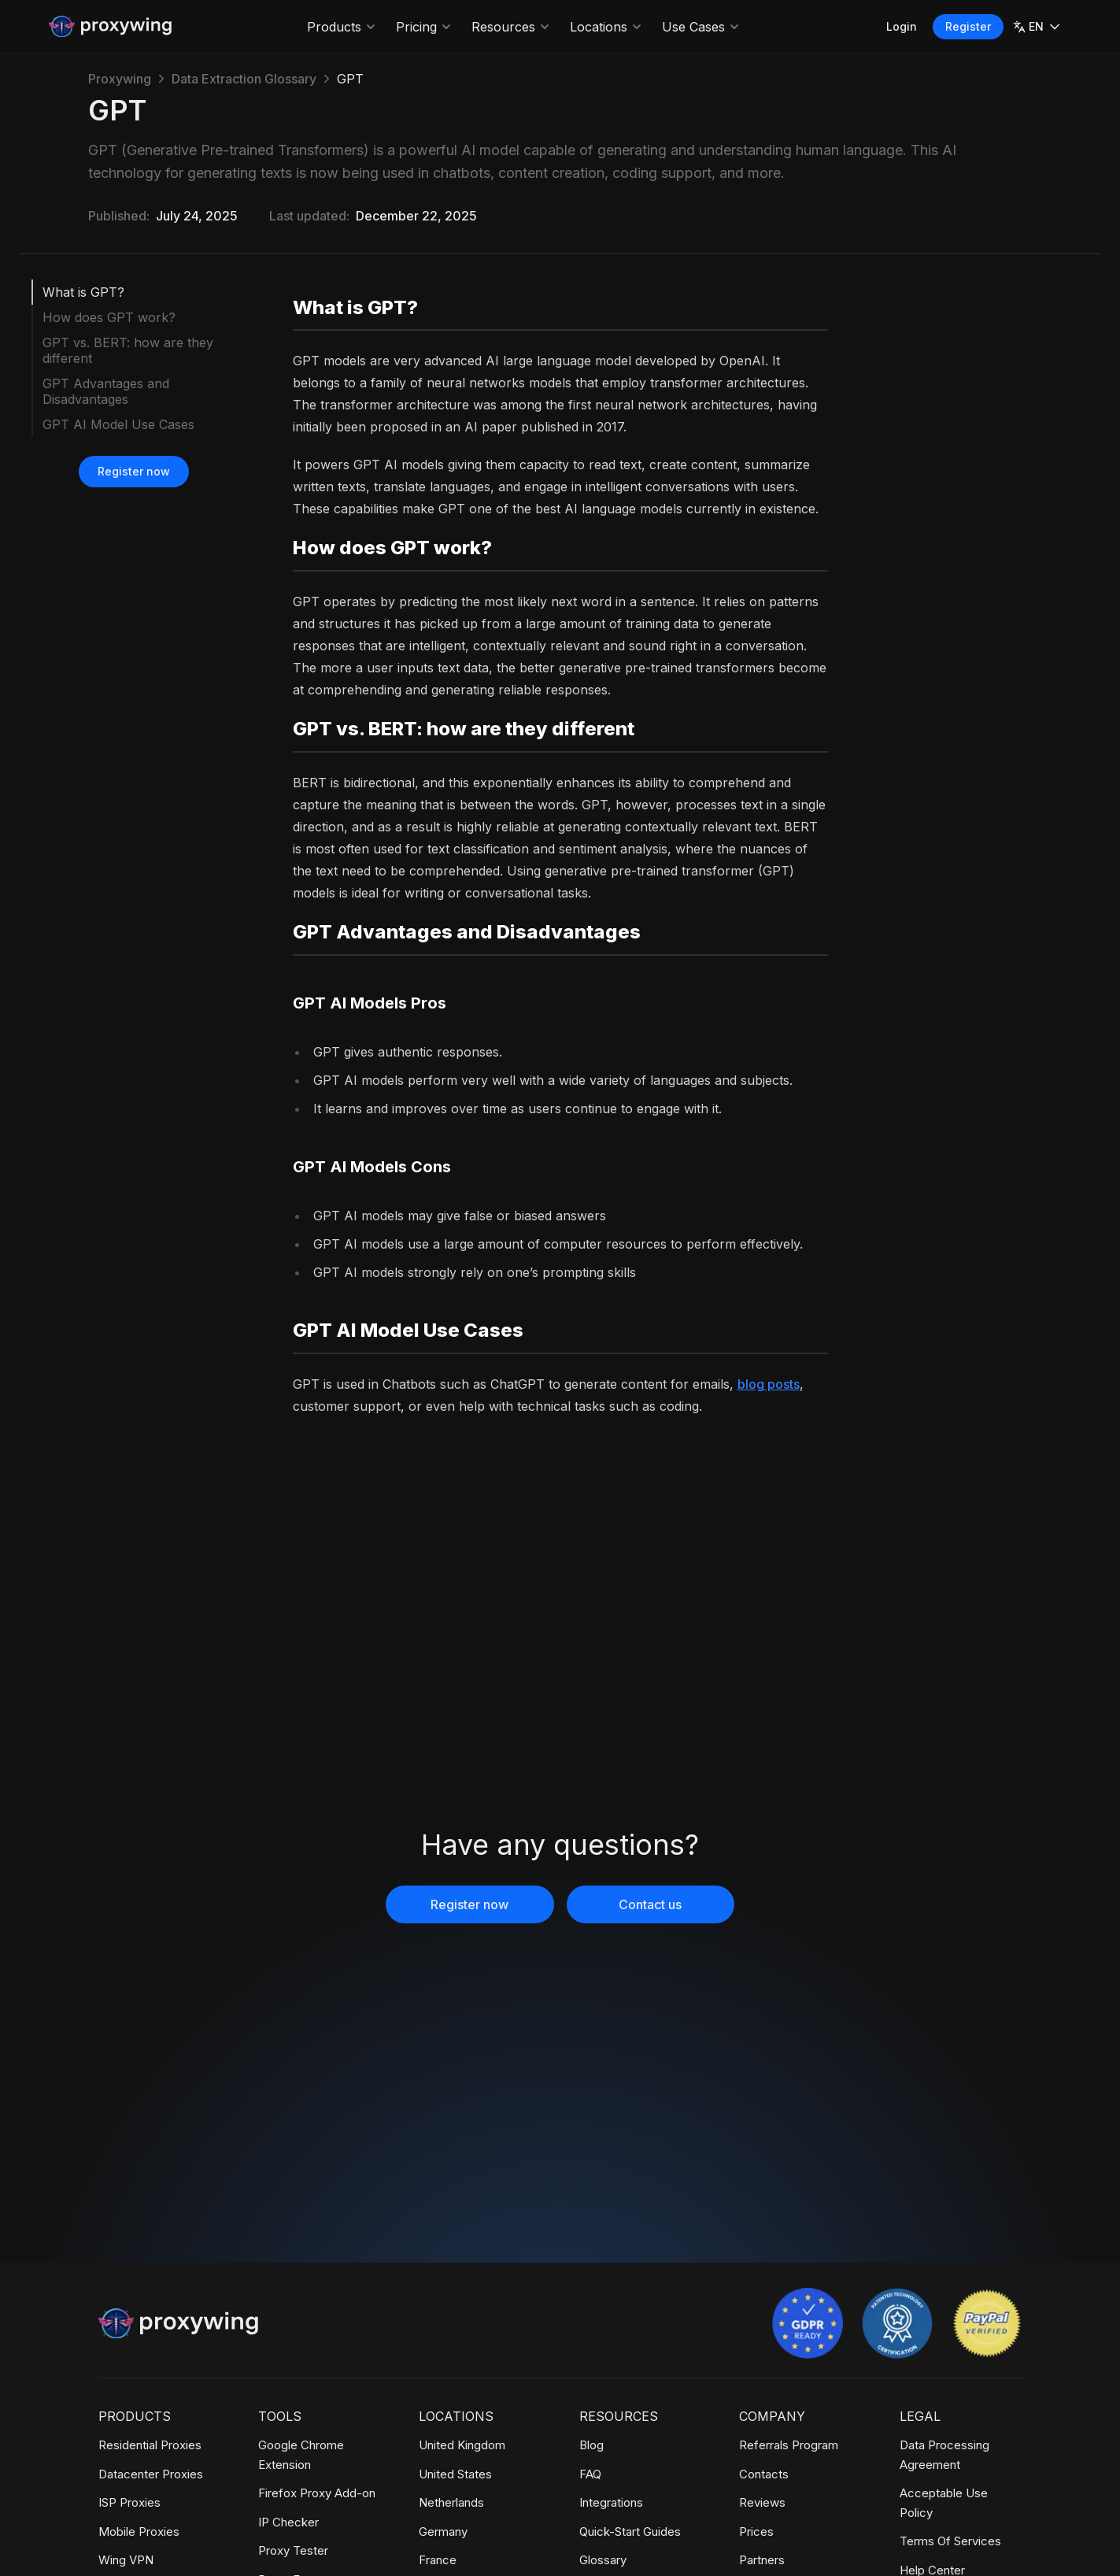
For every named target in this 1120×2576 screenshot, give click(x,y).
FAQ (590, 2474)
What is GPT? (83, 292)
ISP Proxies (129, 2502)
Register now (134, 471)
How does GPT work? (109, 317)
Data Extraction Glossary (244, 79)
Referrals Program (788, 2444)
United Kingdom (462, 2444)
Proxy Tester (293, 2550)
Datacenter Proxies (150, 2474)
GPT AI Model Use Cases (118, 424)
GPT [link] (350, 79)
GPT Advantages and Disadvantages (106, 391)
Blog (591, 2444)
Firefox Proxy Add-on (316, 2492)
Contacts (764, 2474)
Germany (443, 2531)
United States (455, 2474)
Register (968, 26)
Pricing (424, 27)
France (438, 2559)
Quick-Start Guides (630, 2531)
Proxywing (119, 79)
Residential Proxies (149, 2444)
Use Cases (701, 27)
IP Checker (288, 2522)
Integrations (611, 2502)
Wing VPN (125, 2559)
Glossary (603, 2559)
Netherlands (451, 2502)
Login (901, 26)
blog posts (768, 1384)
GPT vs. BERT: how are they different (128, 350)
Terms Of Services (950, 2540)
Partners (762, 2559)
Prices (756, 2531)
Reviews (762, 2502)
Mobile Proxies (138, 2531)
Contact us (650, 1904)
